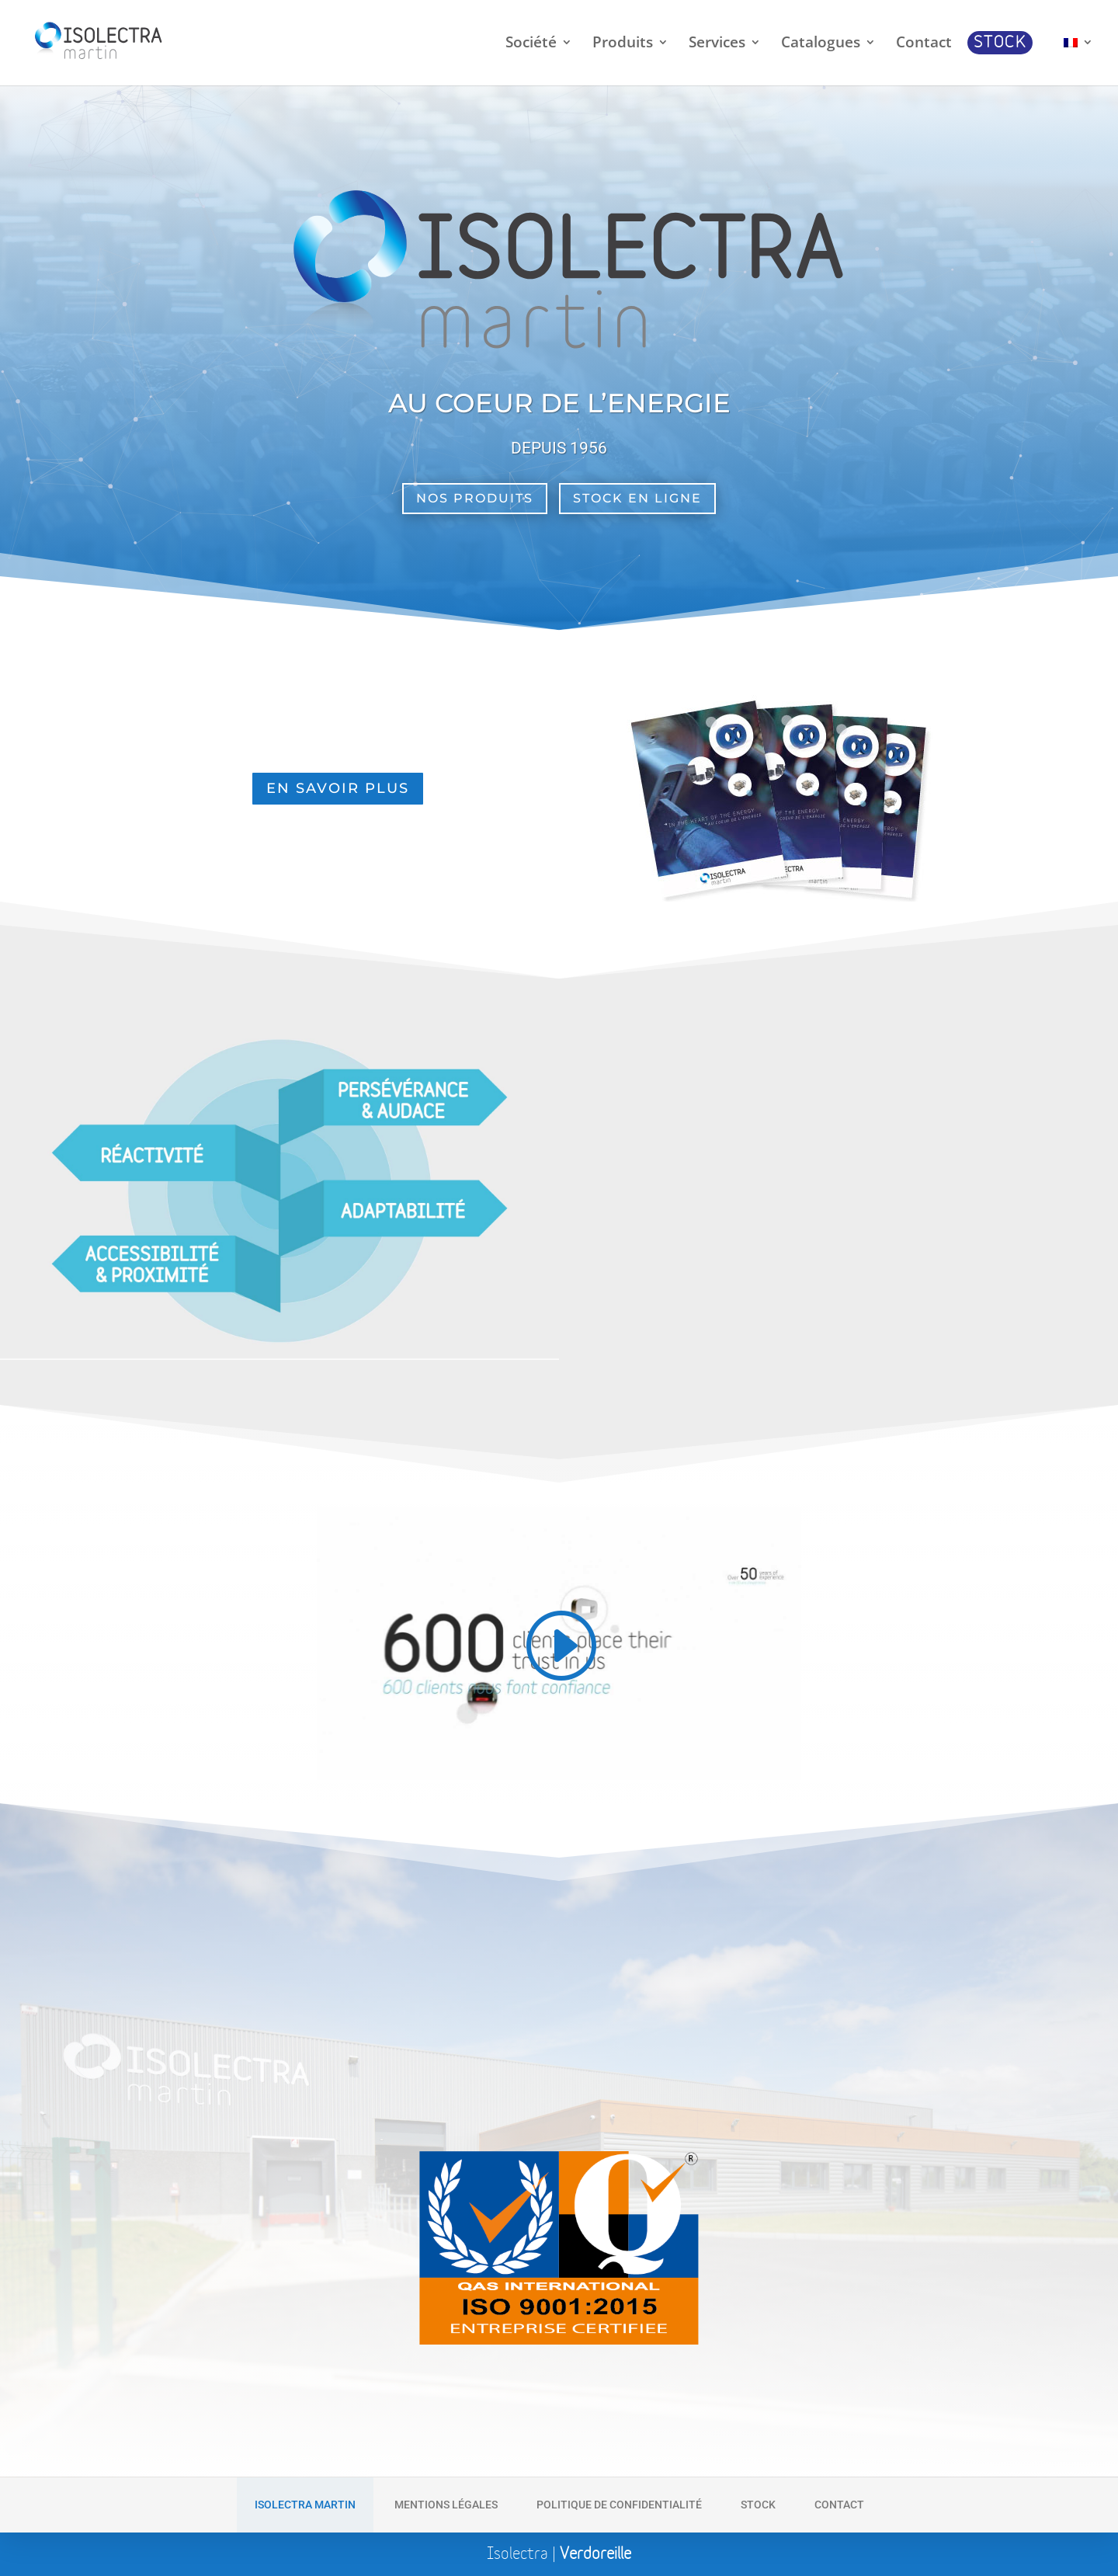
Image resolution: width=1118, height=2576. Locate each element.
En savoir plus (337, 788)
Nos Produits (474, 498)
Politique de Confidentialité (619, 2504)
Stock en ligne (637, 498)
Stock (758, 2504)
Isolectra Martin (305, 2504)
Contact (839, 2504)
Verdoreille (595, 2554)
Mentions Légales (446, 2504)
